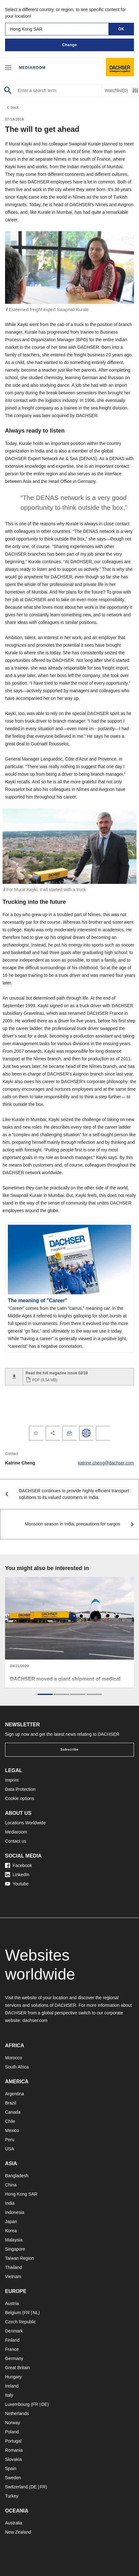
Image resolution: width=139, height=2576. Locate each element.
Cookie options (19, 1798)
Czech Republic (20, 2321)
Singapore (15, 2249)
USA (9, 2148)
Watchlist (116, 90)
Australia (13, 2522)
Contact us (15, 1841)
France (12, 2349)
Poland (12, 2431)
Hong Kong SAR (21, 2194)
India (9, 2203)
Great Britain (17, 2367)
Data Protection (20, 1789)
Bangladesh (16, 2175)
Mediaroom (32, 67)
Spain (10, 2468)
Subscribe (69, 1749)
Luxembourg (17, 2404)
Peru (9, 2139)
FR (27, 2312)
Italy (9, 2395)
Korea (11, 2230)
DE (44, 2404)
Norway (12, 2422)
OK (122, 29)
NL (35, 2312)
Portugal (13, 2441)
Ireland (12, 2385)
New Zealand (18, 2532)
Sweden (13, 2477)
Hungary (13, 2376)
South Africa (17, 2066)
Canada (12, 2112)
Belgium (13, 2312)
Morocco (13, 2057)
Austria (12, 2303)
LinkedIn (17, 1874)
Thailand (13, 2267)
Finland (12, 2340)
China (11, 2184)
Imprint (12, 1780)
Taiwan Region (19, 2258)
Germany (14, 2358)
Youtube (17, 1883)
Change (69, 45)
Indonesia (14, 2212)
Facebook (18, 1865)
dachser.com (34, 2020)
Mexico (12, 2130)
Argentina (14, 2093)
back (12, 107)
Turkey (11, 2496)
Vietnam (13, 2276)
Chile (10, 2121)
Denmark (14, 2330)
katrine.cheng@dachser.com (106, 1462)
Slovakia (13, 2459)
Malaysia (13, 2239)
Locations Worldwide (25, 1822)
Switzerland (16, 2486)
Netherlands (17, 2413)
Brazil (10, 2102)
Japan (11, 2221)
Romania (14, 2450)
